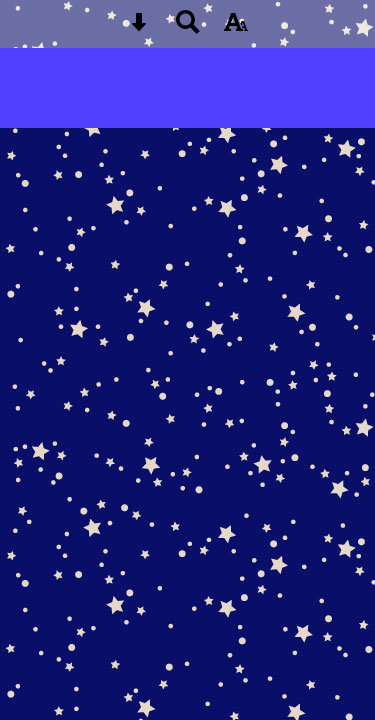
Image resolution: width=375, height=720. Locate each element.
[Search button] (188, 28)
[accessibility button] (236, 28)
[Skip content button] (139, 28)
